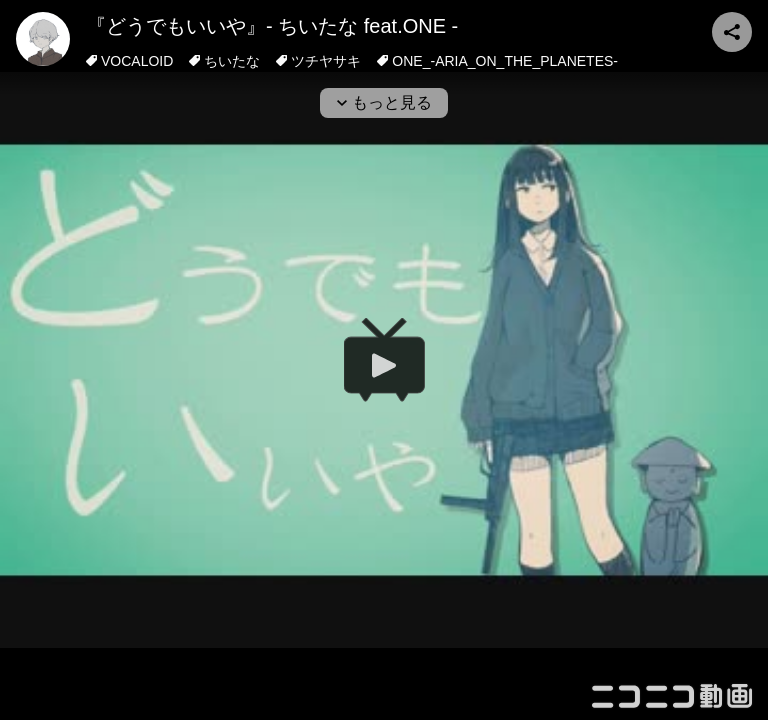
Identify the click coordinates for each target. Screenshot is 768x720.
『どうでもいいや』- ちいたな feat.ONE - (272, 26)
